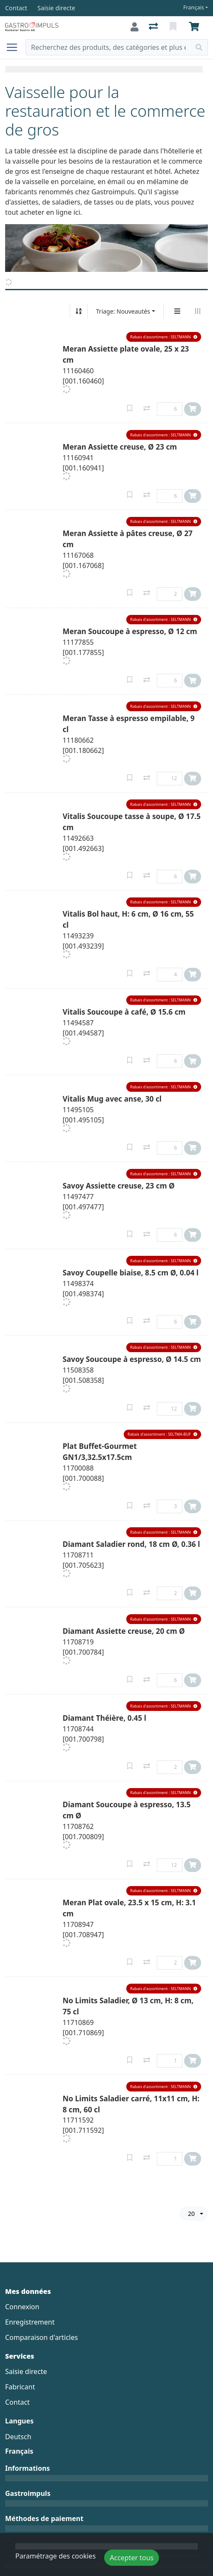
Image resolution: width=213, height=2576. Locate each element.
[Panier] (195, 27)
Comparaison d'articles (41, 2337)
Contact (17, 2402)
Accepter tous (131, 2557)
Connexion (22, 2306)
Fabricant (20, 2386)
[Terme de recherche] (108, 47)
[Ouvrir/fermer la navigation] (15, 47)
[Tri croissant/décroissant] (79, 311)
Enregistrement (29, 2322)
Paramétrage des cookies (55, 2556)
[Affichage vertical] (177, 311)
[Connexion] (134, 27)
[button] (163, 337)
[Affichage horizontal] (197, 311)
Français (193, 7)
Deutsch (18, 2436)
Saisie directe (26, 2371)
